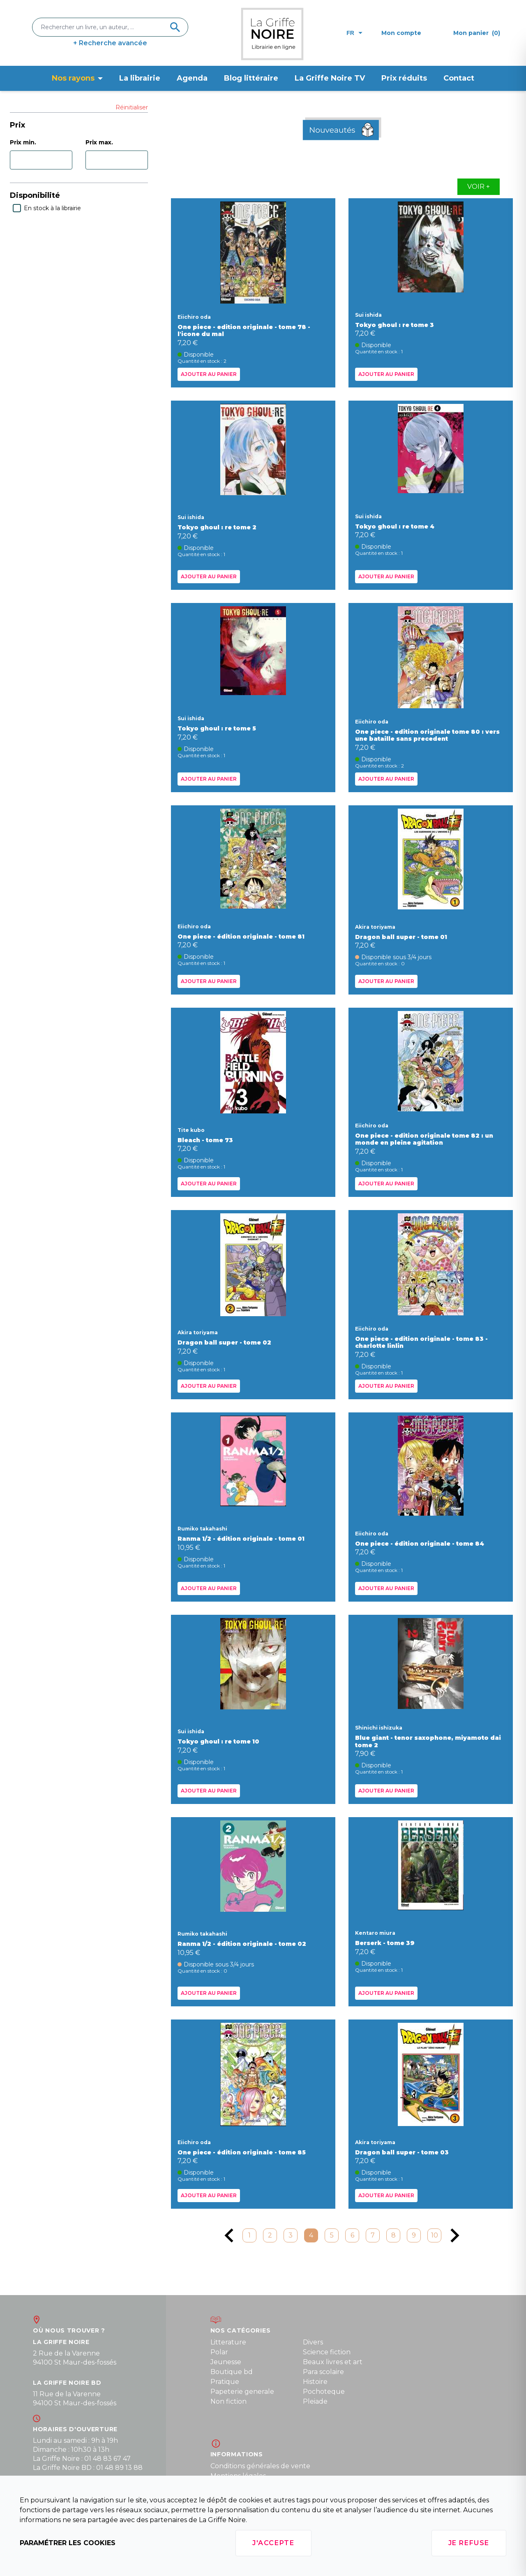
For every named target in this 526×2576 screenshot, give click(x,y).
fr (354, 33)
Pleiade (315, 2401)
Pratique (224, 2382)
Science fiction (327, 2352)
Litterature (228, 2342)
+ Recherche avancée (110, 43)
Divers (313, 2342)
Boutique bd (231, 2372)
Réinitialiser (131, 107)
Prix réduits (404, 78)
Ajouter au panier (209, 374)
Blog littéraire (251, 78)
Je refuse (468, 2543)
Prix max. (99, 142)
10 (434, 2235)
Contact (458, 78)
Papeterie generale (242, 2391)
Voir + (478, 186)
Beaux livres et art (332, 2362)
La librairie (139, 78)
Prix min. (23, 142)
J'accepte (273, 2543)
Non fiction (228, 2401)
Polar (219, 2352)
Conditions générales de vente (260, 2466)
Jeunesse (225, 2362)
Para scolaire (323, 2372)
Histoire (315, 2382)
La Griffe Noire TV (330, 78)
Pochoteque (324, 2391)
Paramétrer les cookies (67, 2543)
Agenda (192, 78)
